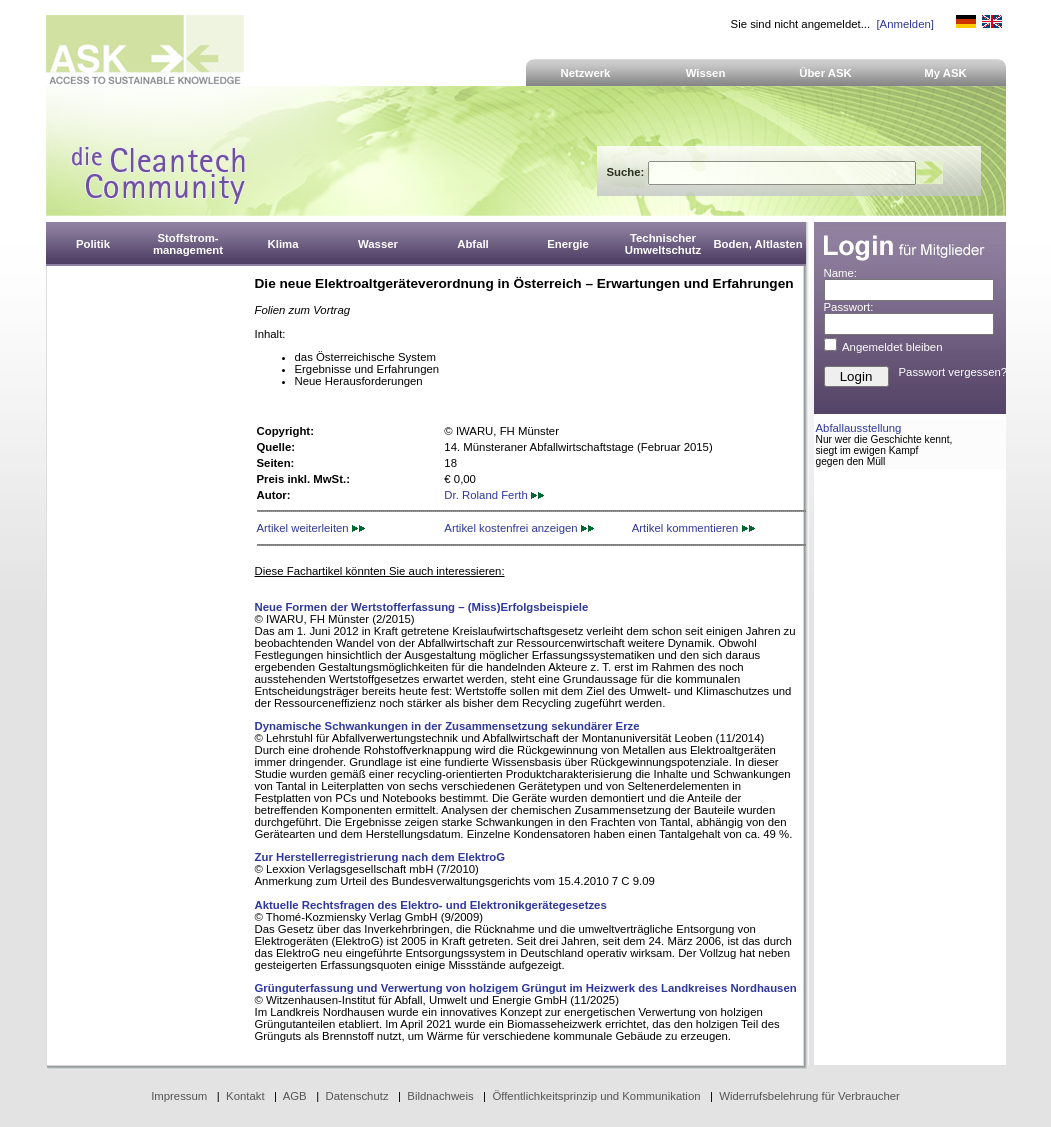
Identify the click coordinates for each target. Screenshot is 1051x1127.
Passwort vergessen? (953, 372)
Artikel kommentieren (693, 528)
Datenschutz (356, 1096)
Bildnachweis (440, 1096)
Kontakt (245, 1096)
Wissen (706, 73)
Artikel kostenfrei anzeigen (518, 528)
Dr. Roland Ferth (494, 495)
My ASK (945, 73)
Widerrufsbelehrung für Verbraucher (809, 1096)
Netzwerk (586, 73)
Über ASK (825, 73)
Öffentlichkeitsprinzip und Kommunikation (596, 1096)
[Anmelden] (904, 24)
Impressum (179, 1096)
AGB (295, 1096)
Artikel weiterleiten (311, 528)
